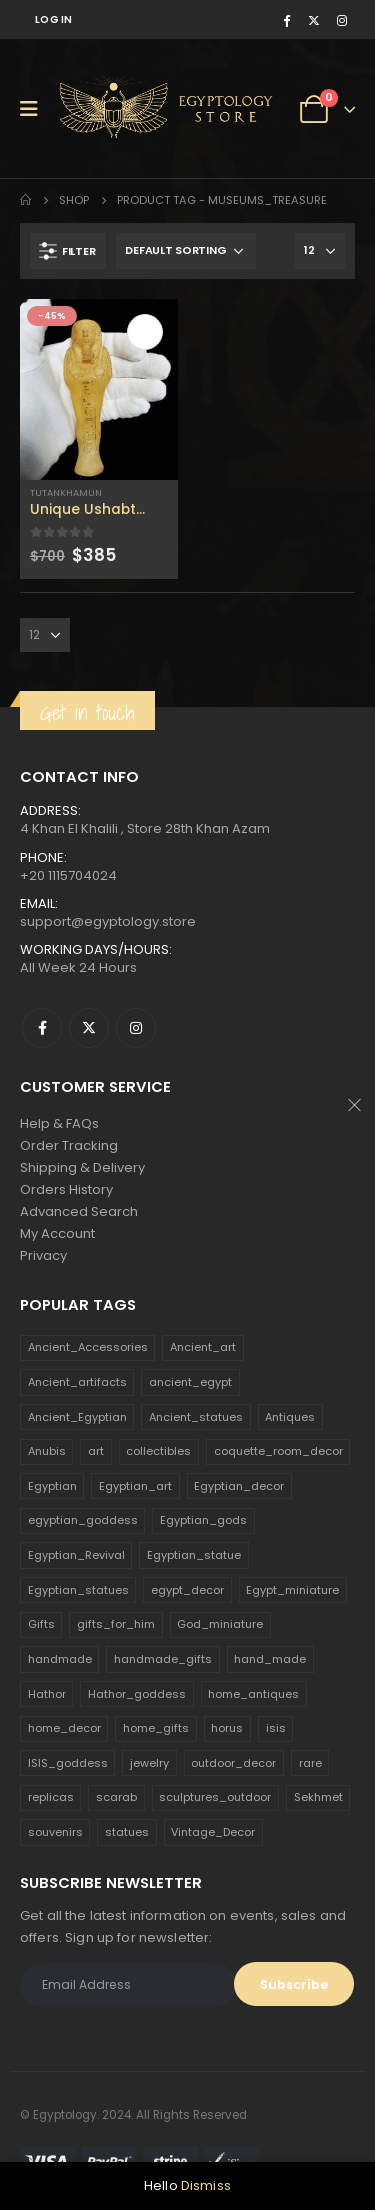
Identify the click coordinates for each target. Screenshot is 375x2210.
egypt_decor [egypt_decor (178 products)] (187, 1590)
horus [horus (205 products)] (227, 1728)
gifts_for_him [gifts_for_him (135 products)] (116, 1624)
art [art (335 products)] (96, 1451)
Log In (54, 19)
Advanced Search (79, 1211)
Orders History (66, 1189)
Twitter (89, 1028)
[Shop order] (186, 251)
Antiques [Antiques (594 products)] (290, 1417)
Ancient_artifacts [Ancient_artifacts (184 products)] (77, 1382)
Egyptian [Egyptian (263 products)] (52, 1486)
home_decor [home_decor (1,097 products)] (64, 1728)
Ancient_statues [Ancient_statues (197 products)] (196, 1417)
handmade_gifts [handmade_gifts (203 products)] (163, 1659)
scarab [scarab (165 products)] (116, 1797)
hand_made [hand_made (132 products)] (270, 1659)
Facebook (42, 1028)
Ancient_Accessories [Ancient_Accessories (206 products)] (88, 1347)
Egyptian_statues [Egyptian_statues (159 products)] (78, 1590)
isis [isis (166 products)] (276, 1728)
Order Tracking (69, 1145)
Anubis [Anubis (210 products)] (47, 1451)
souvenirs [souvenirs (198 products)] (55, 1832)
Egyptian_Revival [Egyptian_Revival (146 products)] (76, 1555)
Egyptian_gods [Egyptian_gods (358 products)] (203, 1520)
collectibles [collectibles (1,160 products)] (158, 1451)
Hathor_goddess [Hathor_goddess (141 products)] (137, 1694)
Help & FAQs (59, 1123)
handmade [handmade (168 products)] (60, 1659)
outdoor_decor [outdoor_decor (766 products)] (233, 1763)
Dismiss (206, 2185)
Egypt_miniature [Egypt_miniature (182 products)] (292, 1590)
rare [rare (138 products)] (310, 1763)
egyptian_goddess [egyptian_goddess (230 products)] (83, 1520)
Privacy (43, 1255)
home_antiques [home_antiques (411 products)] (253, 1694)
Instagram (136, 1028)
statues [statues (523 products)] (127, 1832)
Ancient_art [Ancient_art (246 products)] (203, 1347)
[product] (99, 389)
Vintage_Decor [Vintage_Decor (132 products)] (213, 1832)
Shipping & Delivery (82, 1167)
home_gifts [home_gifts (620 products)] (156, 1728)
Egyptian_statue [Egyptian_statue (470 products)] (194, 1555)
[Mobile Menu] (35, 109)
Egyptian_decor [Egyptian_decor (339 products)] (239, 1486)
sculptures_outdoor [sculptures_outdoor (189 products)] (215, 1797)
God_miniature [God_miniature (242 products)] (220, 1624)
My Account (57, 1233)
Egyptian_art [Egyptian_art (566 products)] (135, 1486)
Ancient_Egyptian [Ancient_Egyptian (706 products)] (77, 1417)
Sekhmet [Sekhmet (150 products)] (318, 1797)
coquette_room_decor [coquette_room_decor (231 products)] (278, 1451)
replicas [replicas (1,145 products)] (51, 1797)
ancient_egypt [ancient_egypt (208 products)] (190, 1382)
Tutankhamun (66, 492)
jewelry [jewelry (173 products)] (149, 1763)
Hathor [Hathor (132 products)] (47, 1694)
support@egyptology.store (108, 921)
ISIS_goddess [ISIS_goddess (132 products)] (68, 1763)
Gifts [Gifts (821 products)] (41, 1624)
